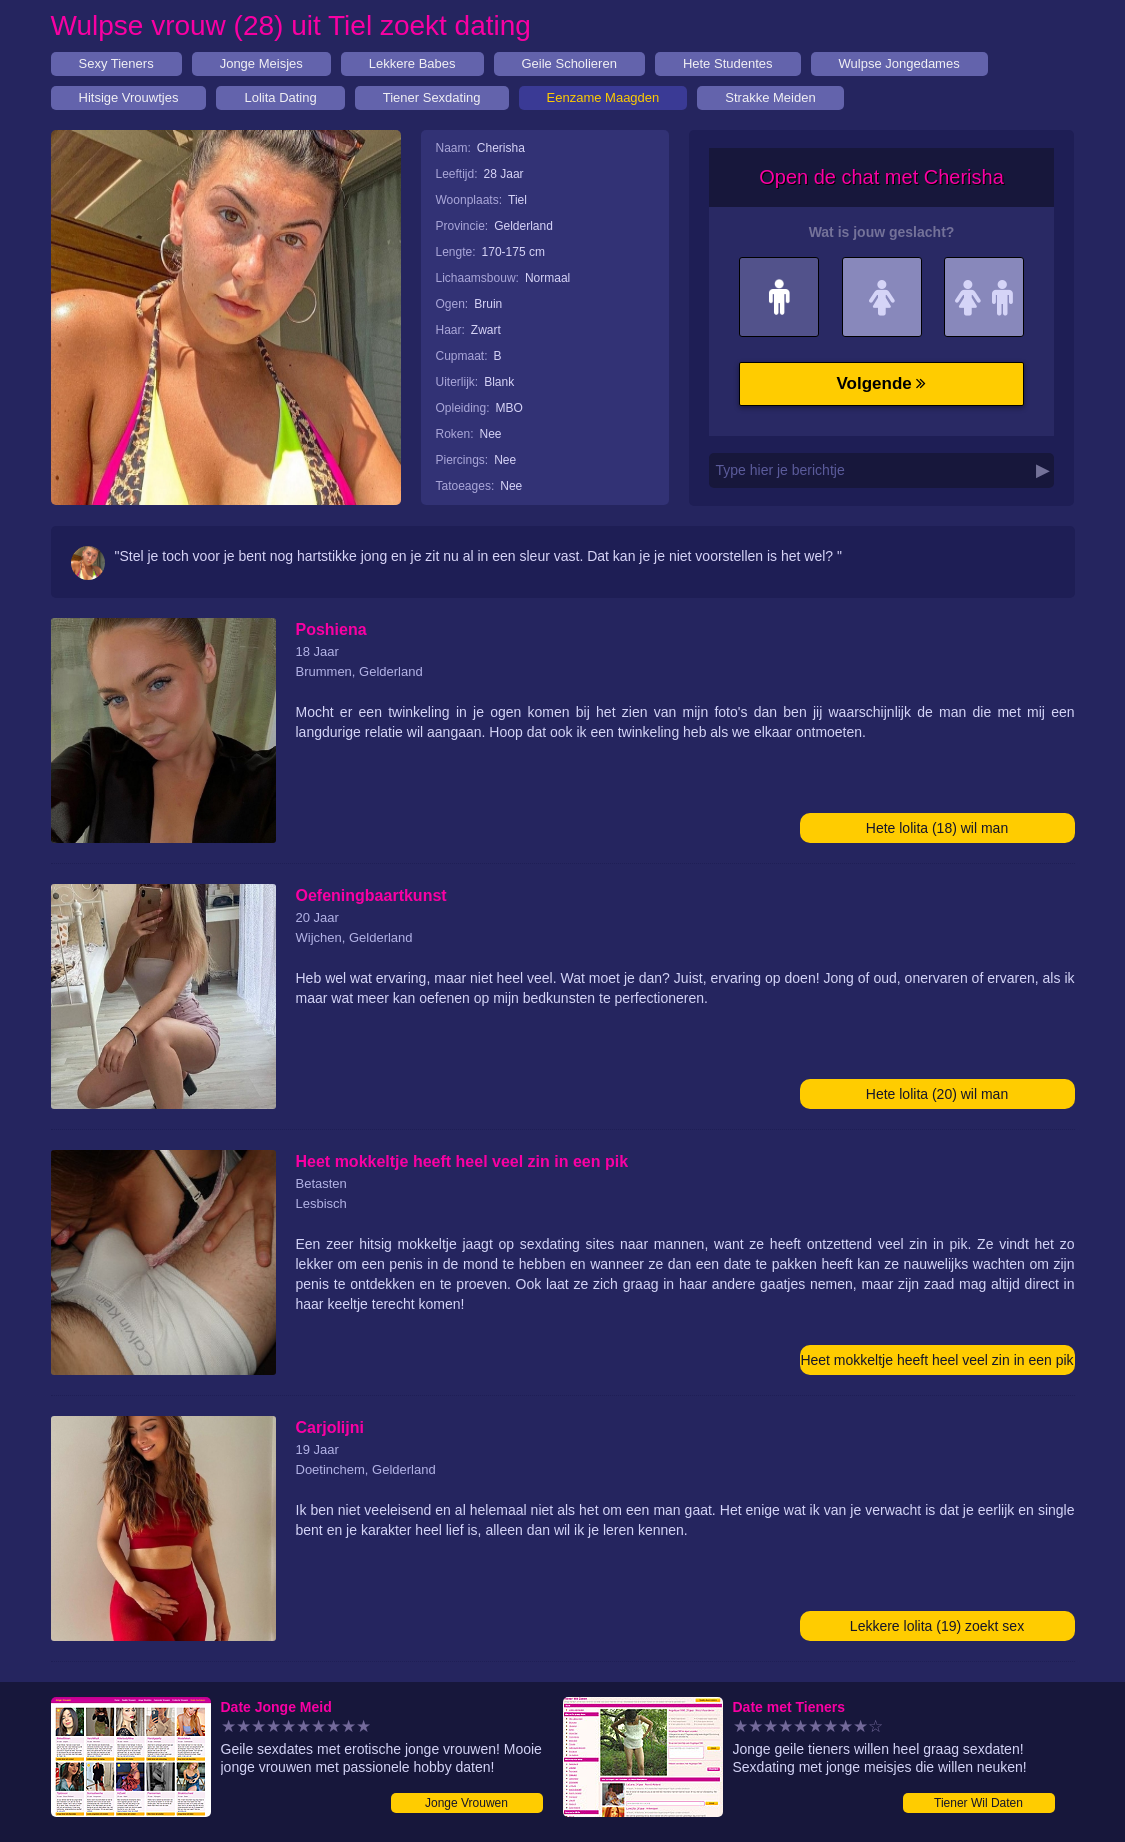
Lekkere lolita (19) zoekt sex (937, 1626)
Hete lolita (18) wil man (937, 828)
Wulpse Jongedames (899, 63)
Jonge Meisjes (261, 63)
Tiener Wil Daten (978, 1803)
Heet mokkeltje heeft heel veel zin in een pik (936, 1360)
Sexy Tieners (116, 63)
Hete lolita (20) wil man (937, 1094)
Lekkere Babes (412, 63)
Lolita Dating (280, 97)
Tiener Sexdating (432, 97)
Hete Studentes (728, 63)
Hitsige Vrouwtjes (129, 97)
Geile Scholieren (569, 63)
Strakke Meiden (770, 97)
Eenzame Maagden (603, 97)
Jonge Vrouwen (466, 1803)
